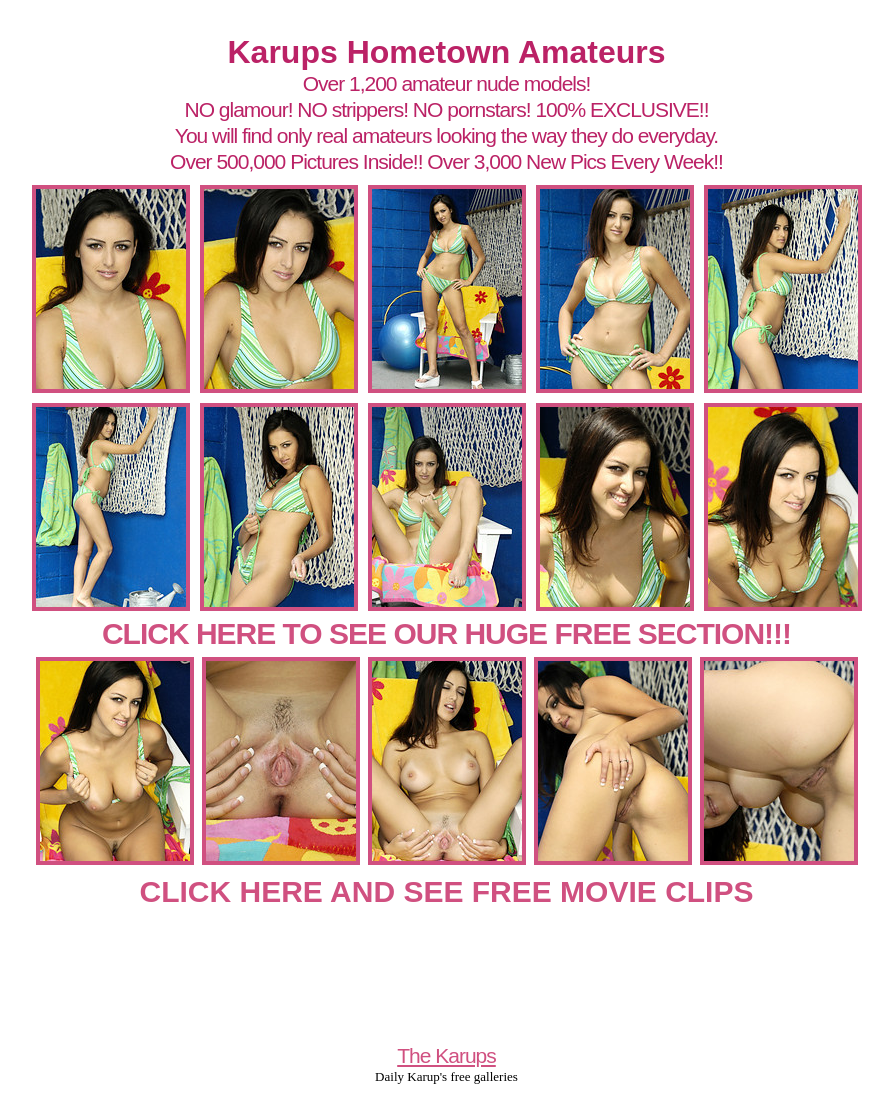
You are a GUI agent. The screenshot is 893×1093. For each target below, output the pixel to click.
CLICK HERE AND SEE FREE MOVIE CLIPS (447, 891)
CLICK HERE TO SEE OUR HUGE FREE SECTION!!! (446, 633)
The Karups (446, 1055)
